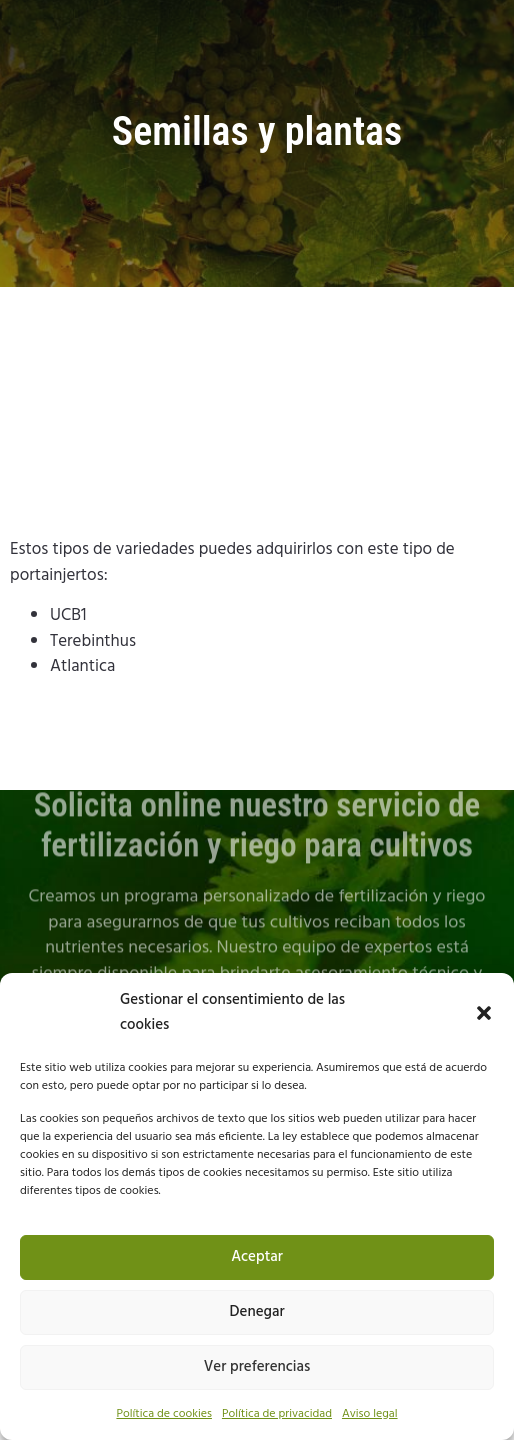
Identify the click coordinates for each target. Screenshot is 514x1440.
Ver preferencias (257, 1367)
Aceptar (257, 1257)
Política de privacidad (277, 1414)
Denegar (257, 1312)
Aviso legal (370, 1414)
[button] (484, 1013)
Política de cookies (164, 1414)
